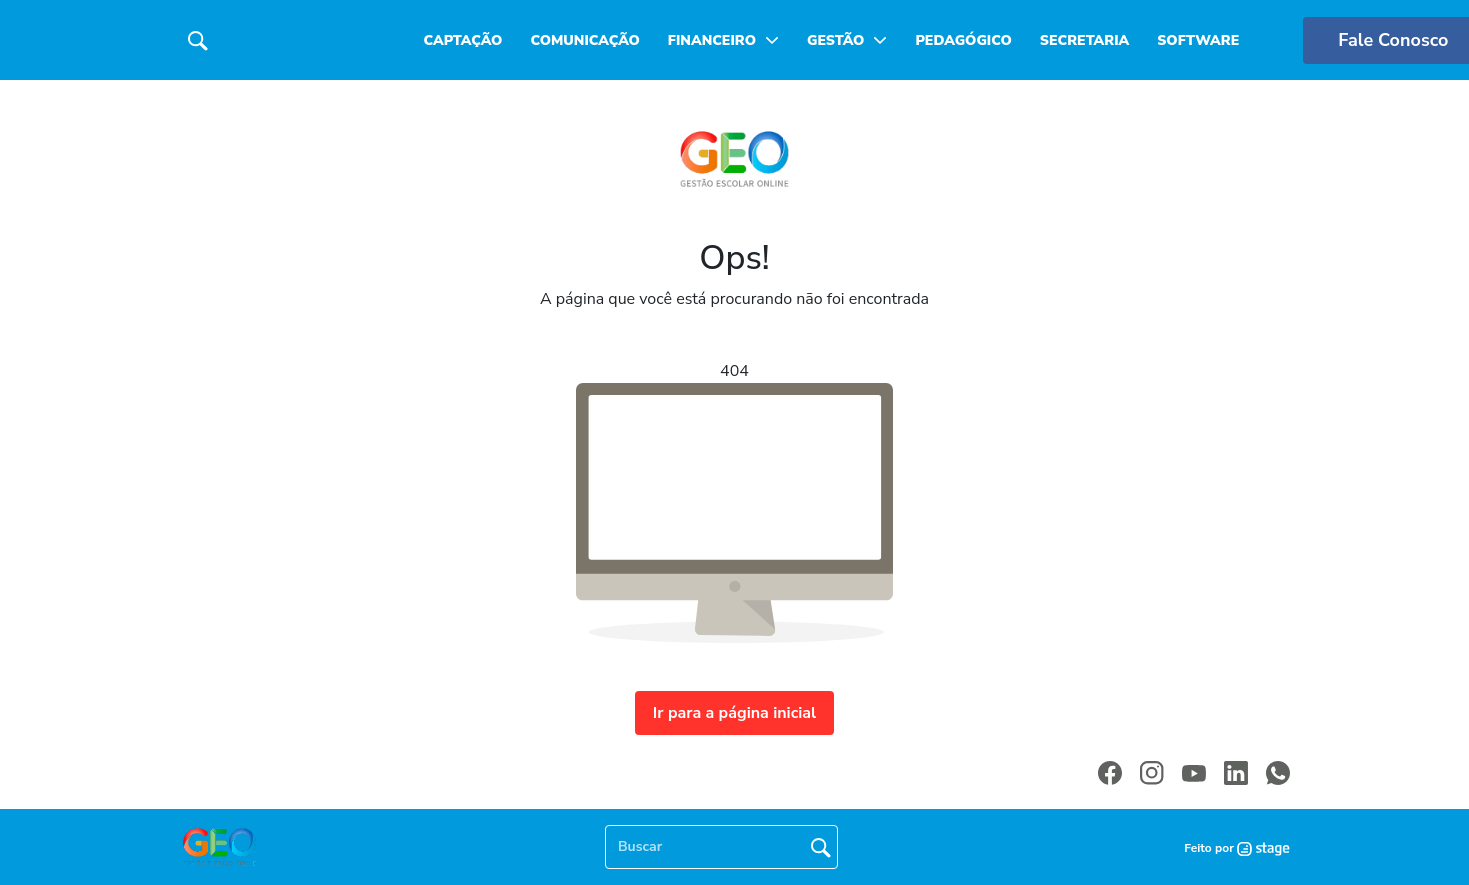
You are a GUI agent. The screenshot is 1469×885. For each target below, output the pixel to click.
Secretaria (1084, 40)
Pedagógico (963, 40)
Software (1198, 40)
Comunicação (584, 40)
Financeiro (712, 40)
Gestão (835, 40)
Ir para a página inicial (734, 713)
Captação (463, 40)
